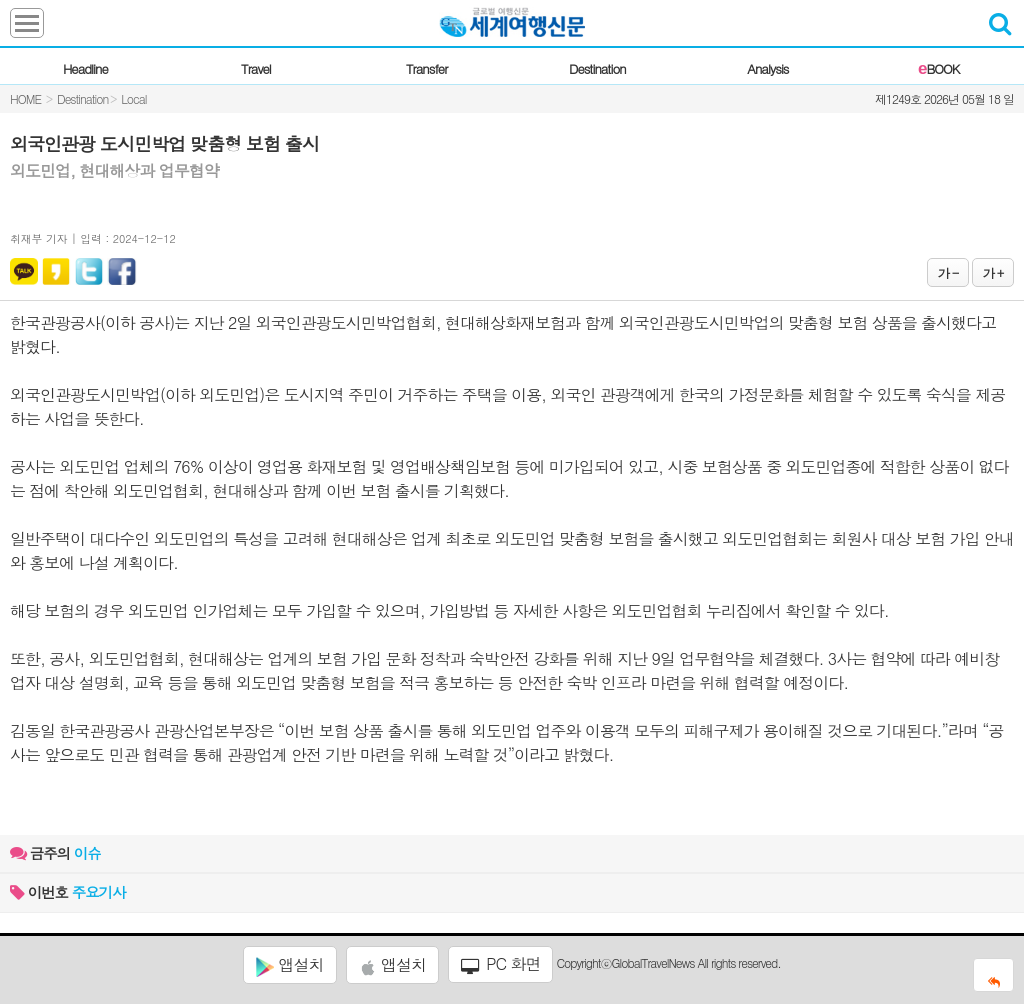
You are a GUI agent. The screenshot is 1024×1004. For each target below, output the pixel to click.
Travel (256, 68)
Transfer (426, 68)
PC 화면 (501, 964)
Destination (597, 68)
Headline (85, 68)
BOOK (938, 68)
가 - (948, 272)
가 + (993, 272)
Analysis (767, 68)
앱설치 (289, 965)
